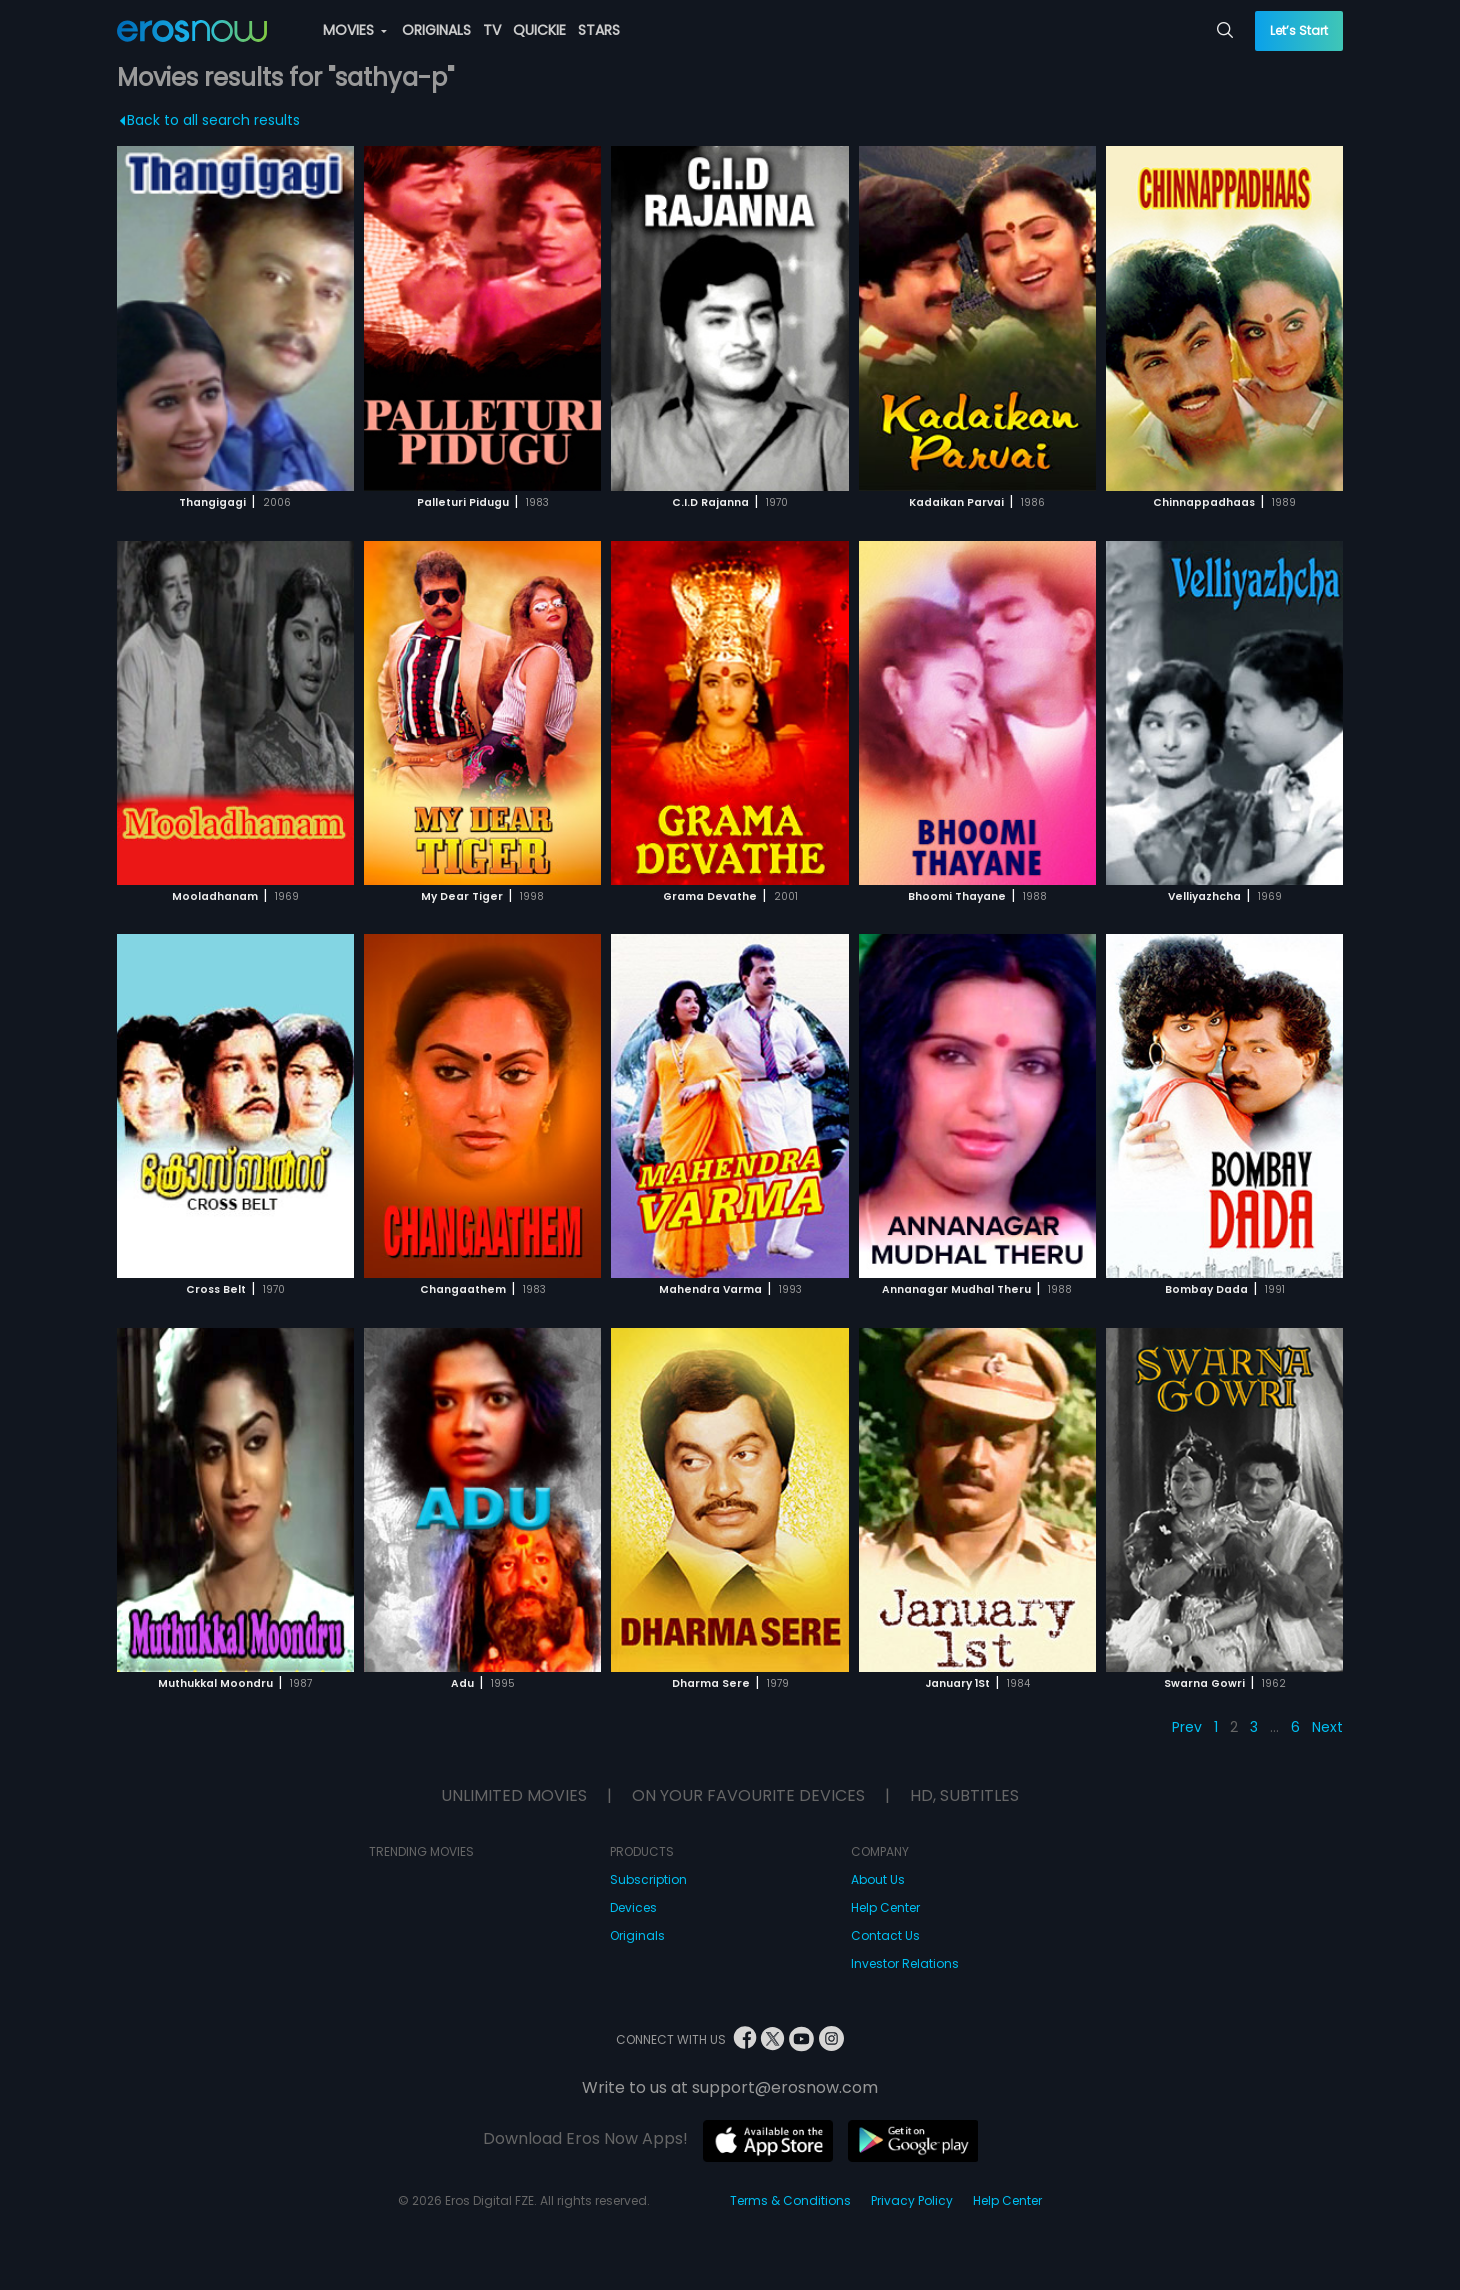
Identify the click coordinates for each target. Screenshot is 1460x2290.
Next (1327, 1727)
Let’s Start (1299, 30)
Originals (637, 1935)
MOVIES (355, 30)
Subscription (648, 1879)
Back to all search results (209, 120)
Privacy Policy (912, 2200)
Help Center (885, 1907)
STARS (599, 30)
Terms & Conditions (790, 2200)
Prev (1187, 1727)
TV (492, 30)
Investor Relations (905, 1963)
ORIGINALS (436, 30)
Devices (633, 1907)
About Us (878, 1879)
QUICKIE (539, 30)
